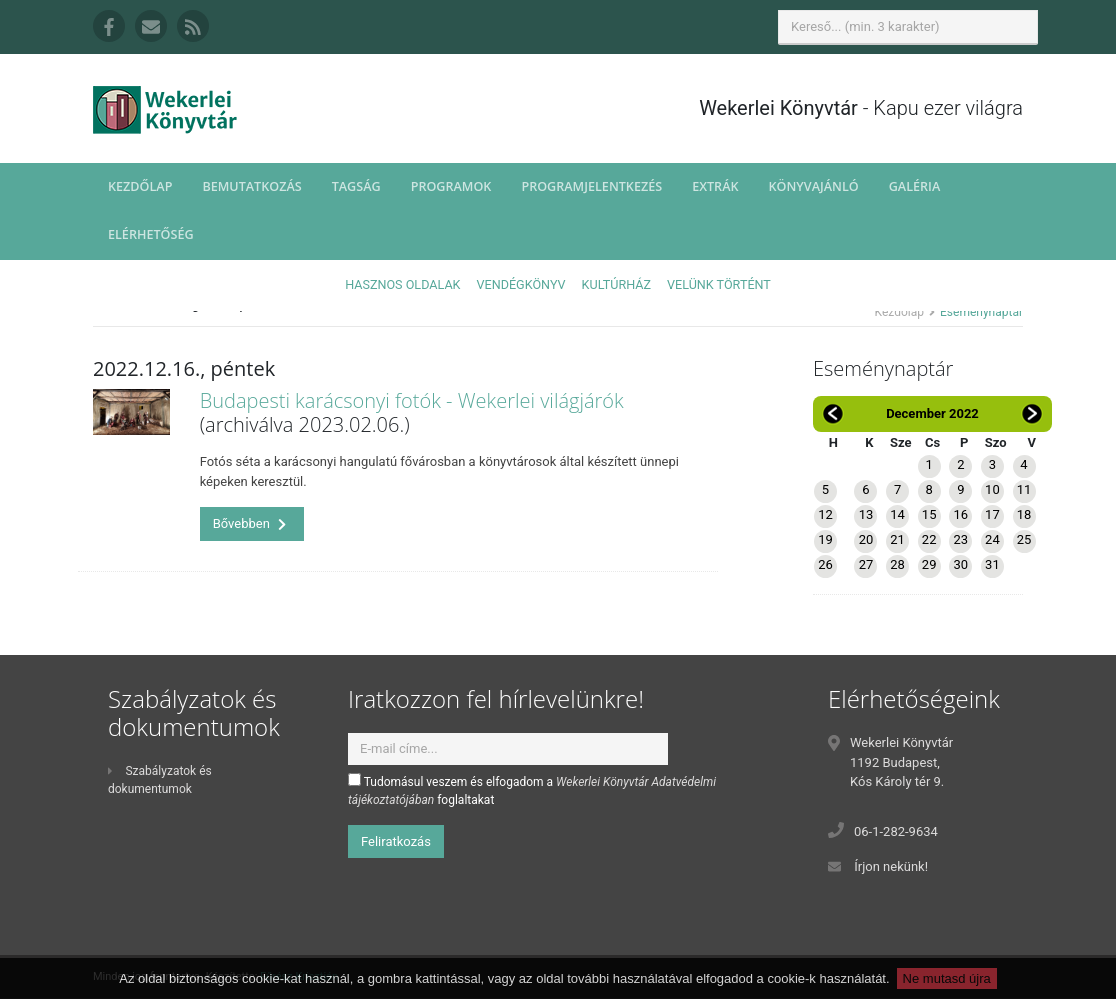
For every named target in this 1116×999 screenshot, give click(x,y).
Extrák (715, 186)
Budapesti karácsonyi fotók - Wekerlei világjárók (412, 400)
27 (866, 564)
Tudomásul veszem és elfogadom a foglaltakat (532, 790)
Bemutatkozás (251, 186)
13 (866, 514)
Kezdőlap (140, 186)
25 (1024, 539)
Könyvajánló (814, 186)
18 (1024, 514)
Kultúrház (616, 284)
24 (992, 539)
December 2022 (932, 413)
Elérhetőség (151, 234)
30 (960, 564)
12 (825, 514)
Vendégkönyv (521, 284)
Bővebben (250, 523)
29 (929, 564)
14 (897, 514)
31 (992, 564)
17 (992, 514)
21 (897, 539)
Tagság (356, 186)
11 (1024, 489)
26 (825, 564)
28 (897, 564)
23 (960, 539)
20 (866, 539)
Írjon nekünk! (891, 866)
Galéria (915, 186)
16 (960, 514)
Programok (451, 186)
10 (992, 489)
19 (825, 539)
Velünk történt (719, 284)
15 (929, 514)
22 (929, 539)
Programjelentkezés (591, 186)
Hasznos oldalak (402, 284)
